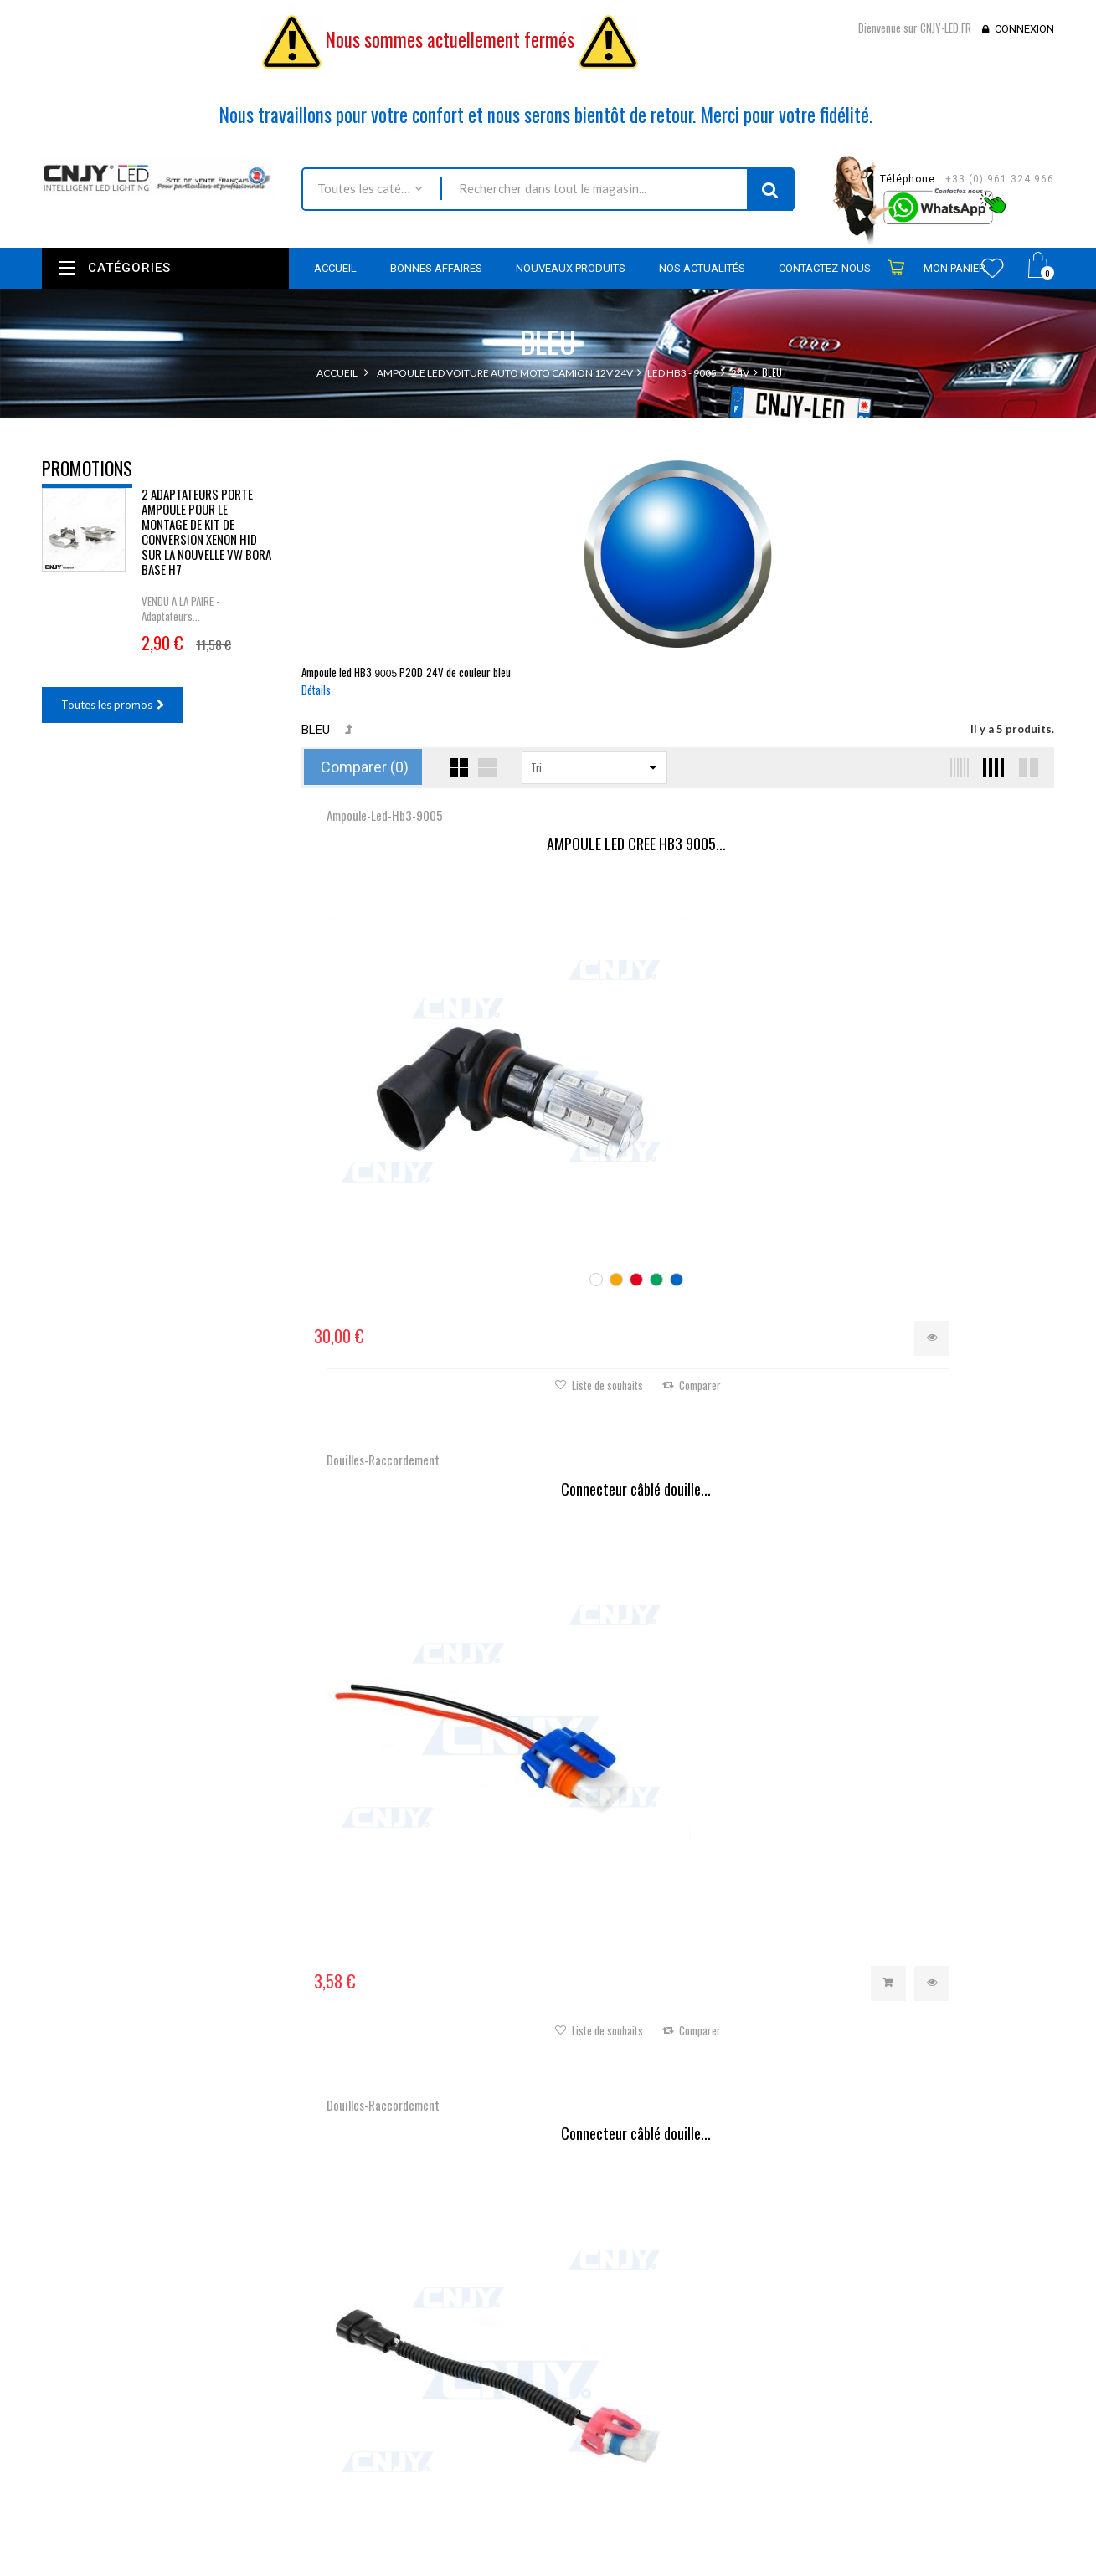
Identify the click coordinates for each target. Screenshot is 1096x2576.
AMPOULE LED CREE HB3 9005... (427, 844)
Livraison (409, 2381)
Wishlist (992, 268)
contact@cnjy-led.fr (166, 2385)
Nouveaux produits (434, 2313)
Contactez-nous (427, 2358)
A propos (411, 2464)
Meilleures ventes (430, 2336)
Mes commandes (601, 2292)
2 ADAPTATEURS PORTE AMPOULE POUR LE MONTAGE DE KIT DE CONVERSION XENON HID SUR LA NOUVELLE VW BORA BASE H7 (206, 544)
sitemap (407, 2487)
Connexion (1024, 29)
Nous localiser (190, 2320)
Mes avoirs (587, 2315)
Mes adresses (593, 2337)
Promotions (87, 467)
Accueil (337, 373)
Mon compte (598, 2252)
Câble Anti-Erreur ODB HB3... (426, 1352)
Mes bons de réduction (616, 2398)
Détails (316, 689)
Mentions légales (429, 2403)
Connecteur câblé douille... (678, 844)
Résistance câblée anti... (678, 1352)
